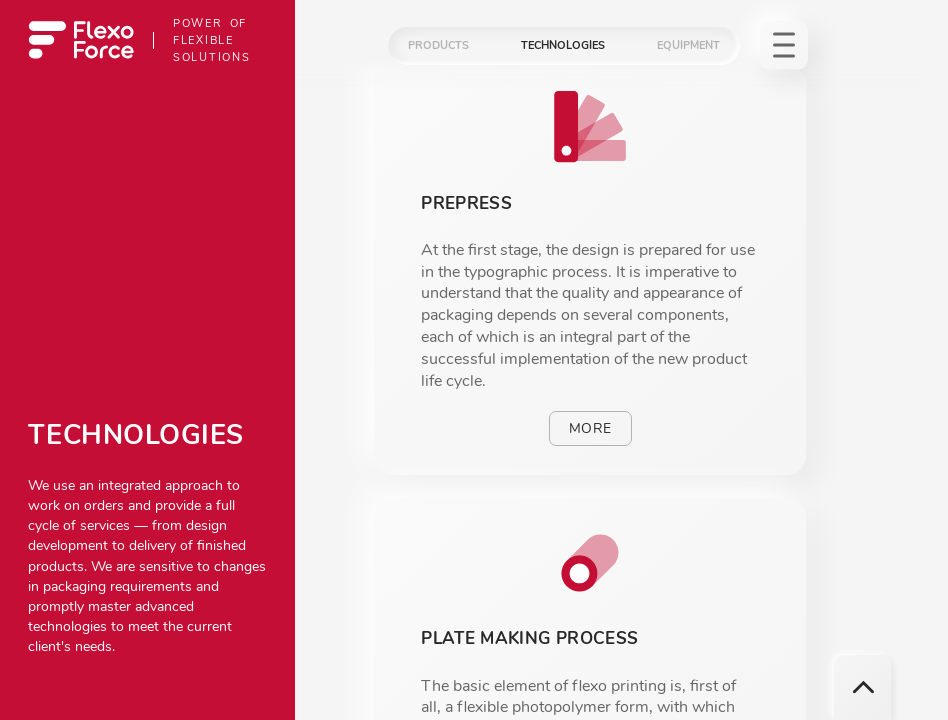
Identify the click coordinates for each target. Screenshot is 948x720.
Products (438, 45)
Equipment (688, 45)
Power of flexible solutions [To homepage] (211, 40)
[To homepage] (81, 40)
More (590, 428)
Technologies (563, 45)
